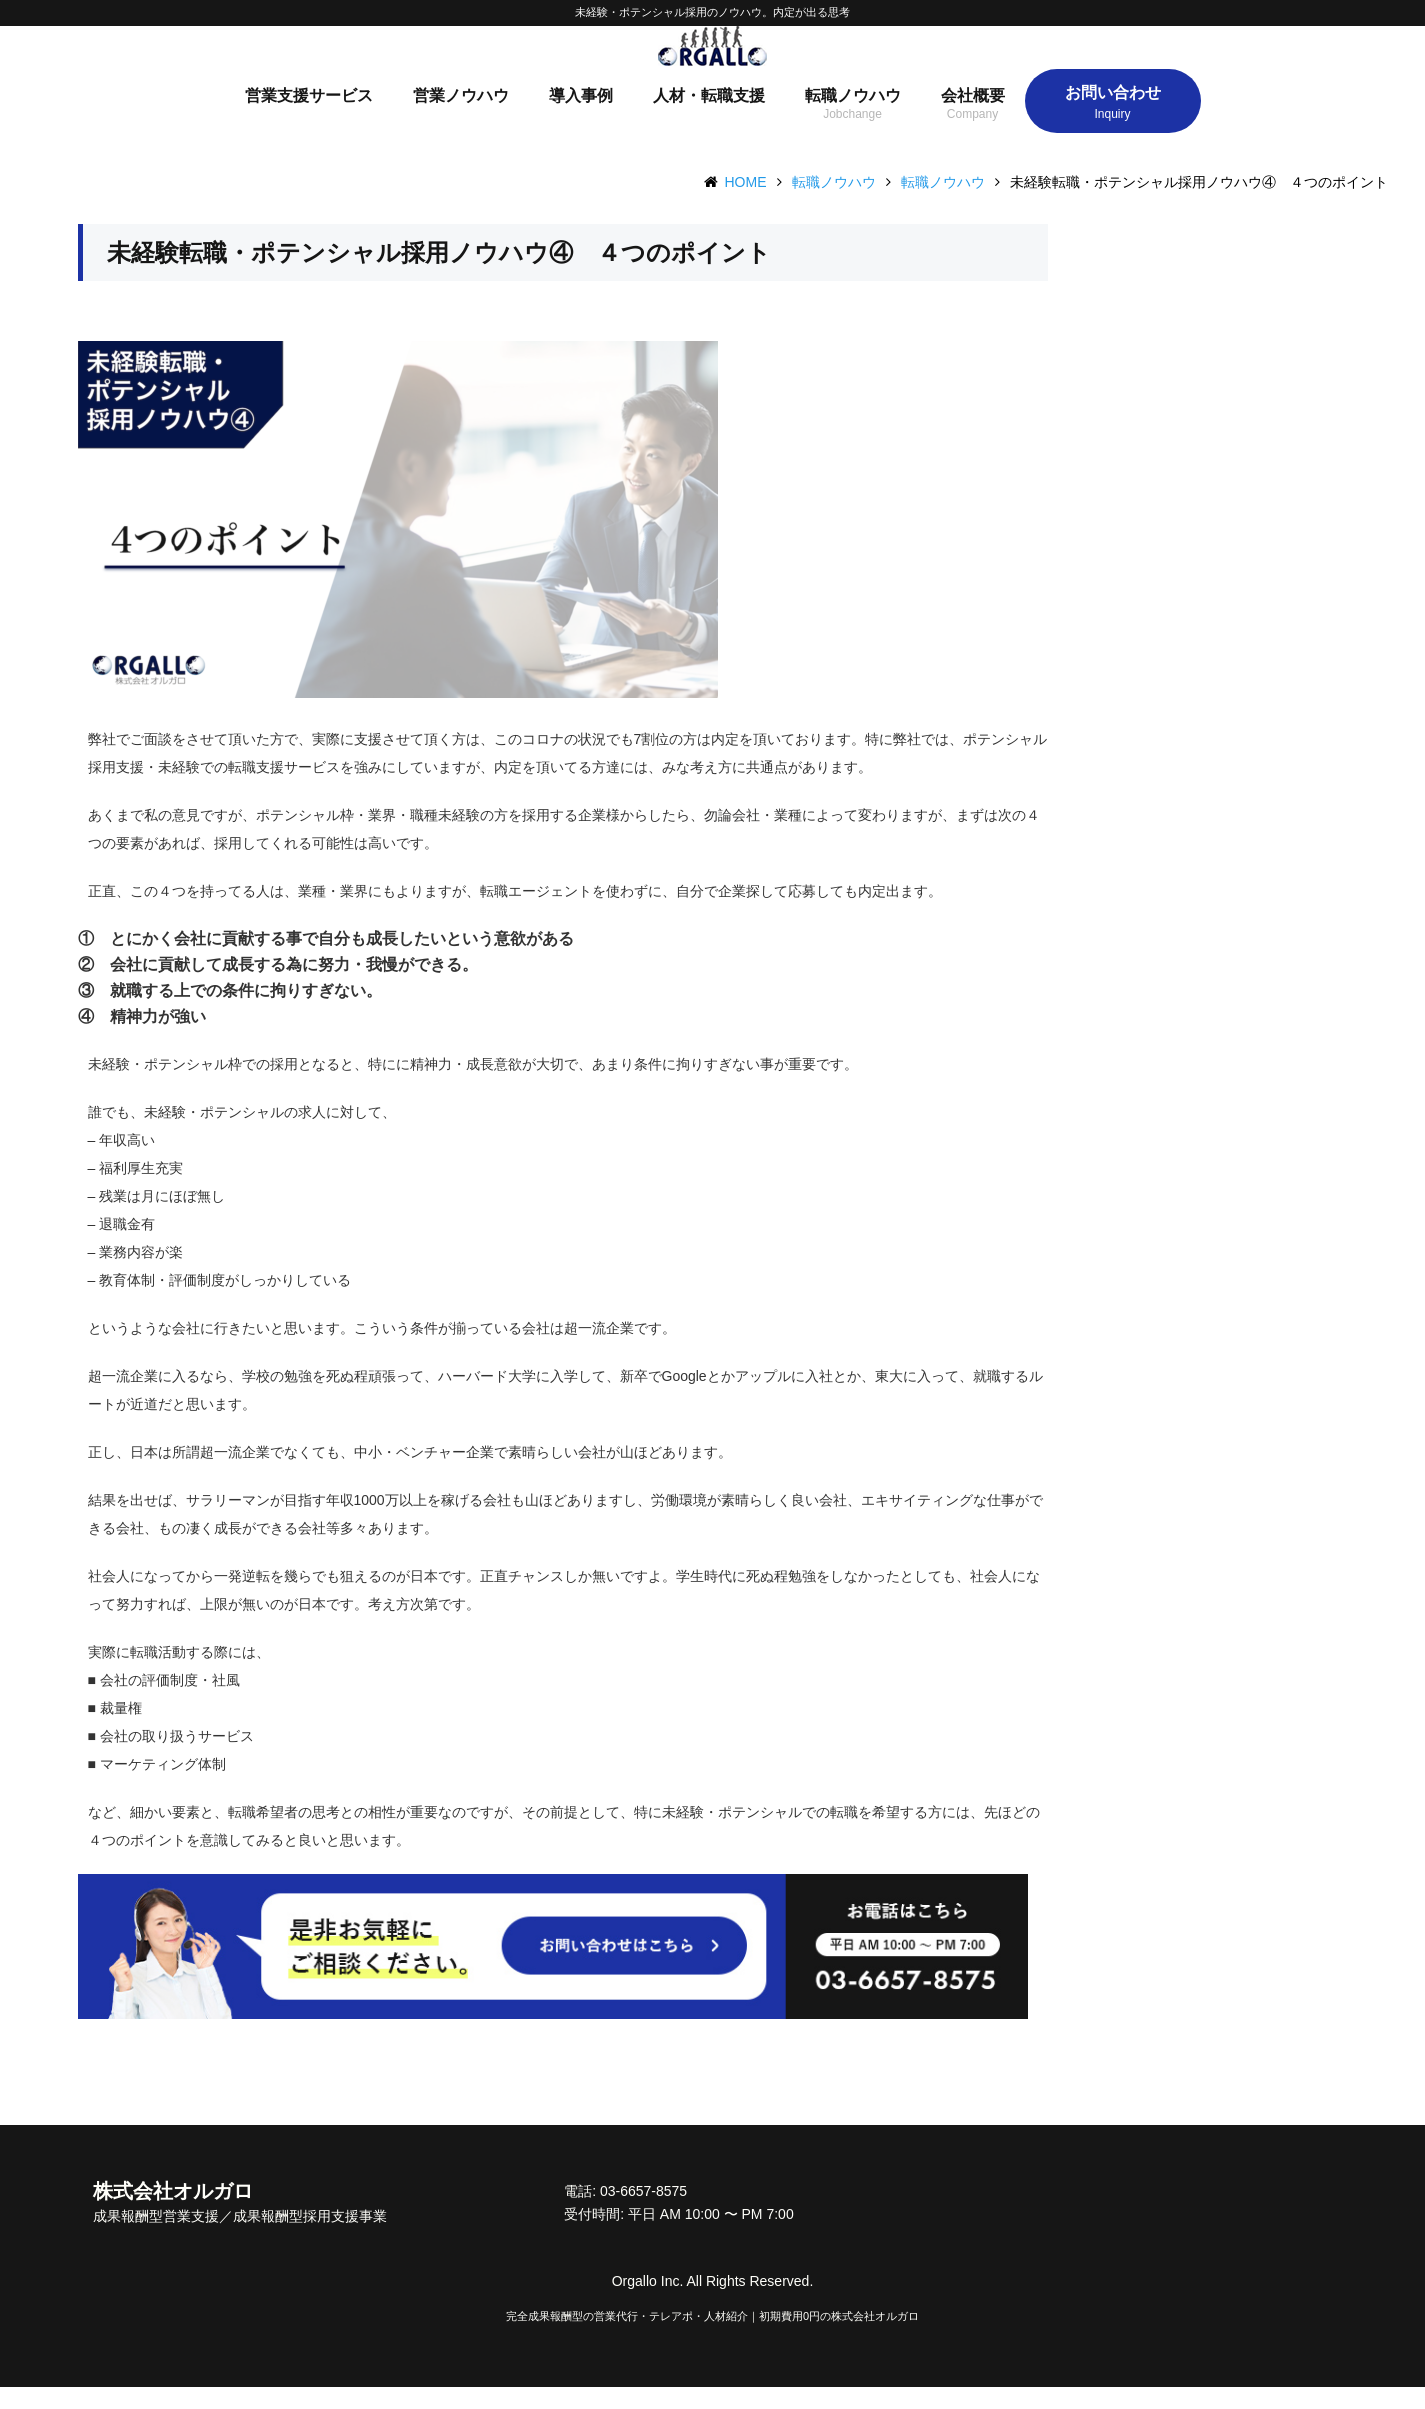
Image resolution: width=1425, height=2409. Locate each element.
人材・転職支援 (709, 117)
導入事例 (581, 117)
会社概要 (973, 117)
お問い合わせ (1113, 114)
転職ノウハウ (853, 117)
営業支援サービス (309, 117)
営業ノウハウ (461, 117)
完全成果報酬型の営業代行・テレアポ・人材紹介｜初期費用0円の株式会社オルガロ (712, 2338)
